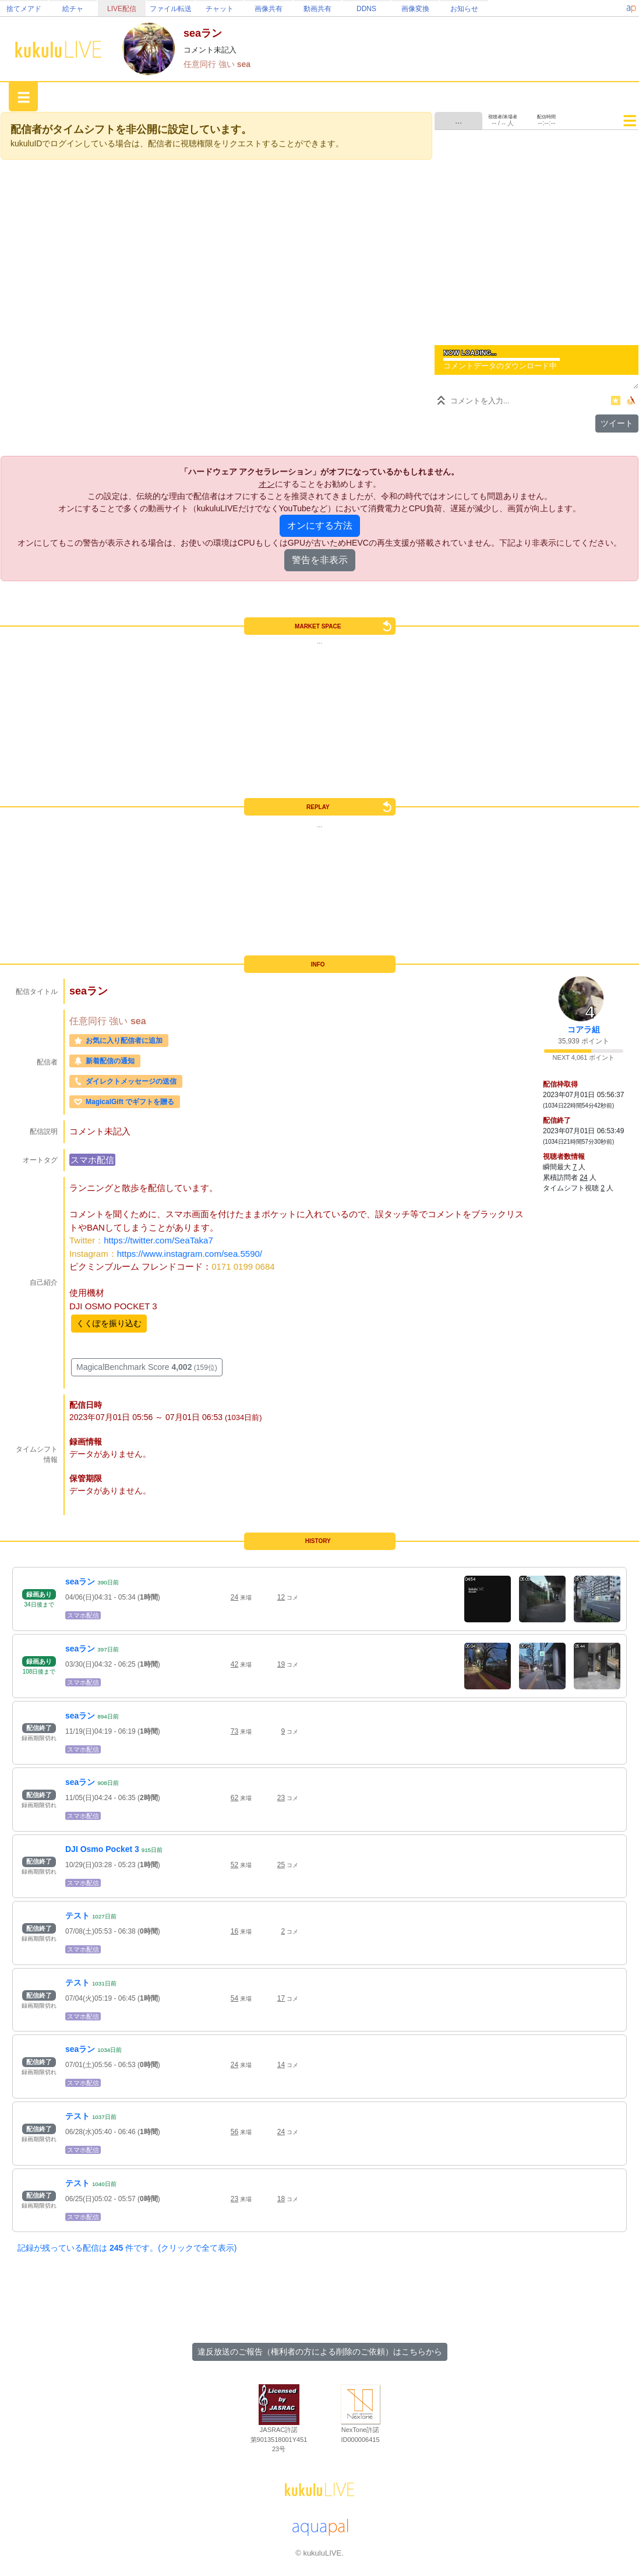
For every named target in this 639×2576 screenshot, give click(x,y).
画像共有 (269, 9)
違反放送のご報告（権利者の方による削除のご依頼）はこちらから (319, 2351)
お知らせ (464, 9)
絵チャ (72, 9)
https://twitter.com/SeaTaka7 (158, 1240)
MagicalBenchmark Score (146, 1367)
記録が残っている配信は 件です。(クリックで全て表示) (126, 2247)
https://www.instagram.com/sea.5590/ (189, 1254)
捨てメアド (23, 9)
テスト (77, 1915)
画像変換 (415, 9)
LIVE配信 (121, 9)
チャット (220, 9)
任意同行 (200, 64)
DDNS (366, 9)
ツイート (617, 423)
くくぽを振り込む (109, 1323)
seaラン (80, 1581)
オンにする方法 (319, 525)
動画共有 (317, 9)
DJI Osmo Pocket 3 (102, 1849)
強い (227, 64)
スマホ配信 (92, 1160)
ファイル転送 (171, 9)
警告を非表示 (320, 560)
